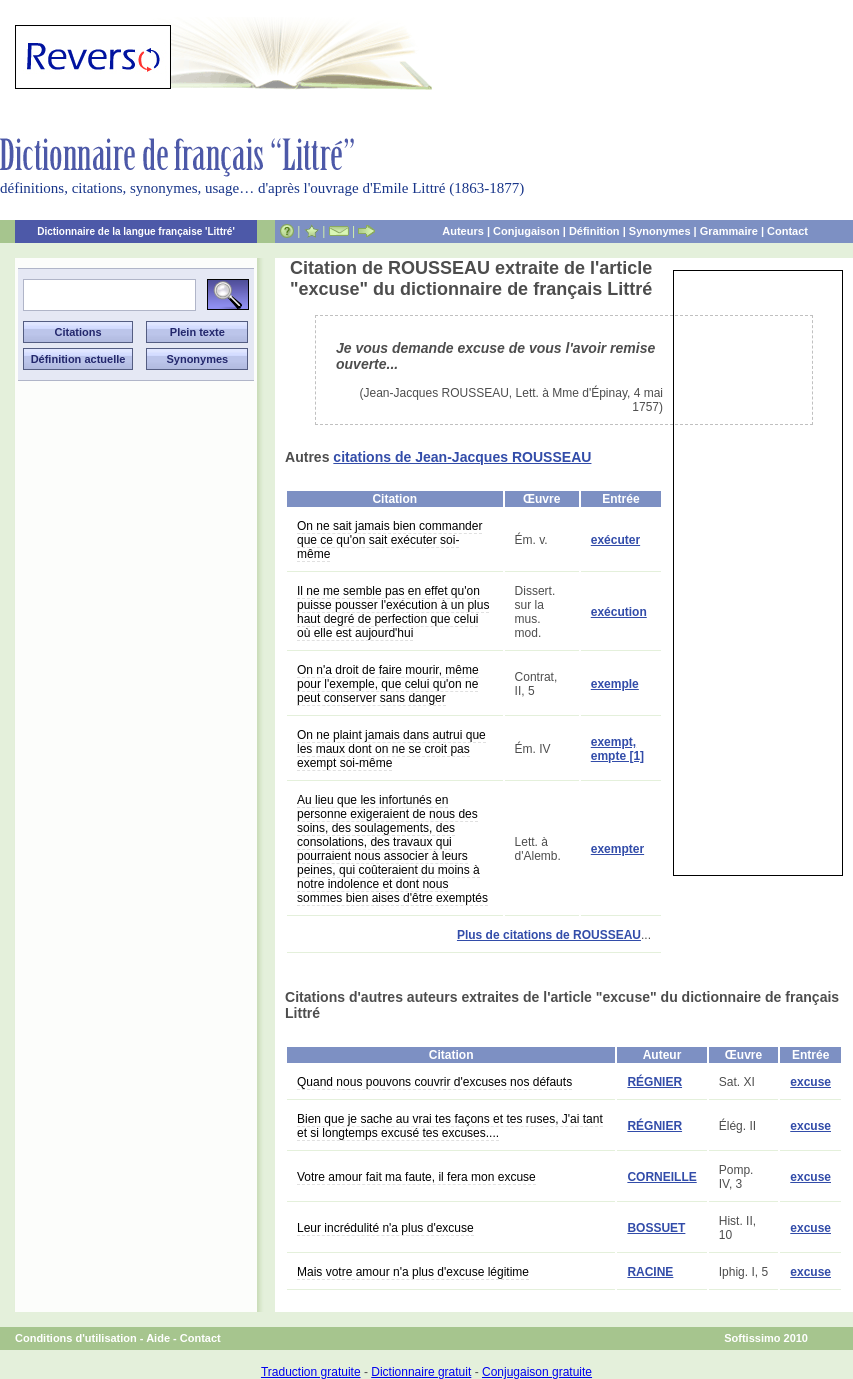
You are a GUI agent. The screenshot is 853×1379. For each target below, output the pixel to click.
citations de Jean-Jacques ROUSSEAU (462, 457)
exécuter (615, 540)
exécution (619, 612)
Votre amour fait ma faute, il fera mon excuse (416, 1177)
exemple (615, 684)
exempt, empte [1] (617, 749)
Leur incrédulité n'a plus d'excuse (385, 1228)
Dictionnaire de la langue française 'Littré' (136, 231)
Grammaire (729, 231)
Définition (594, 231)
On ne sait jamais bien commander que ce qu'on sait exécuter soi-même (389, 540)
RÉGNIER (654, 1082)
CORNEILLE (661, 1177)
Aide (158, 1338)
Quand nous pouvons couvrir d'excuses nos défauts (434, 1082)
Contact (787, 231)
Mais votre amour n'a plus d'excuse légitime (413, 1272)
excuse (810, 1082)
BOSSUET (656, 1228)
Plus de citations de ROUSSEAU (549, 935)
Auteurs (463, 231)
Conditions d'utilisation (76, 1338)
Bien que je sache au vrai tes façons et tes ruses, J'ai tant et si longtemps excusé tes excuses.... (450, 1126)
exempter (617, 849)
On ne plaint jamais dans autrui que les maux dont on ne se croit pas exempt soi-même (391, 749)
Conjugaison (526, 231)
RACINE (650, 1272)
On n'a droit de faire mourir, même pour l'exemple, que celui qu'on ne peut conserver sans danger (388, 684)
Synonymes (660, 231)
